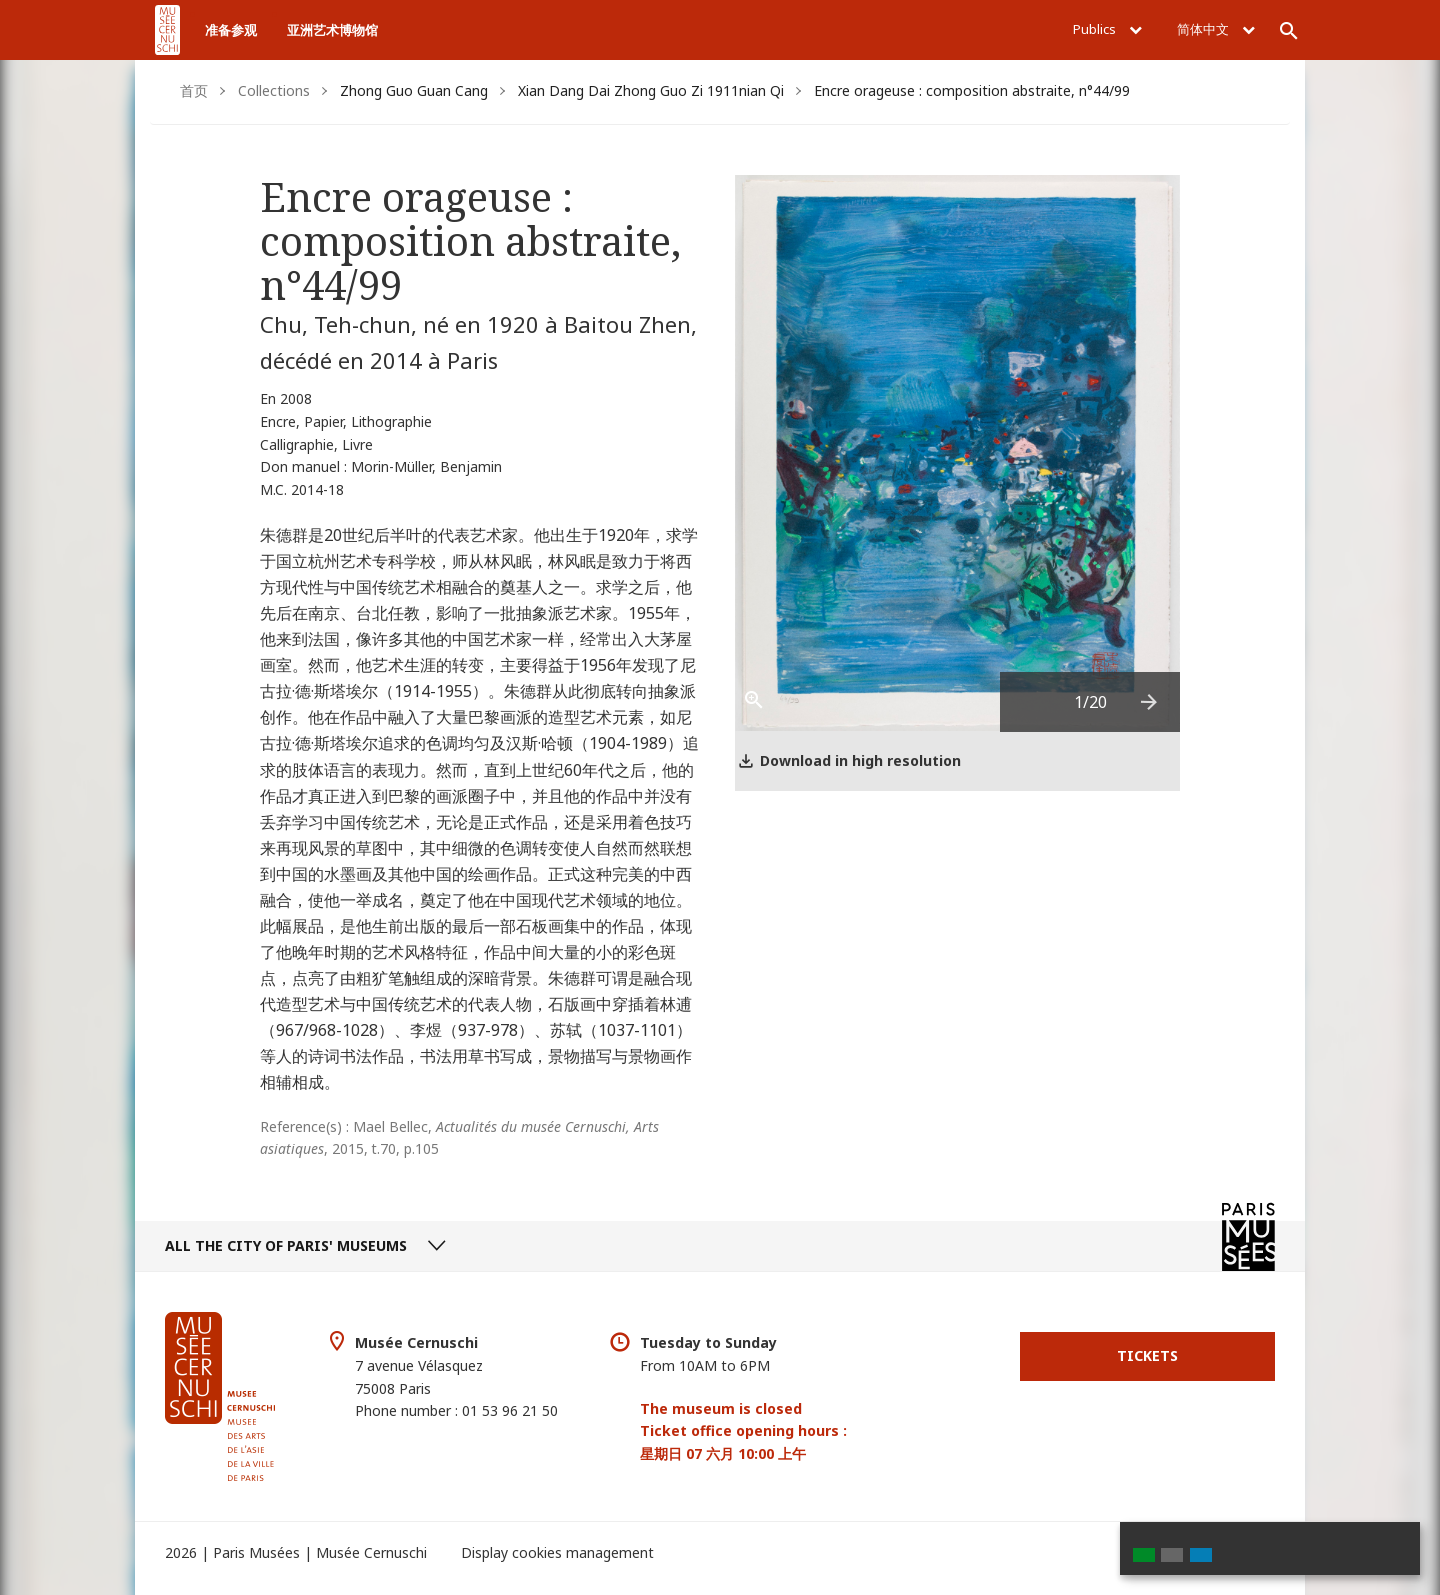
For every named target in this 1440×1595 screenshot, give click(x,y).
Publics (1107, 29)
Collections (274, 90)
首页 (194, 90)
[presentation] (1150, 702)
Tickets (1147, 1355)
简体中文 (1216, 29)
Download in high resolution (860, 760)
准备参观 (231, 30)
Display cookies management (557, 1552)
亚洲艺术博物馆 (332, 30)
